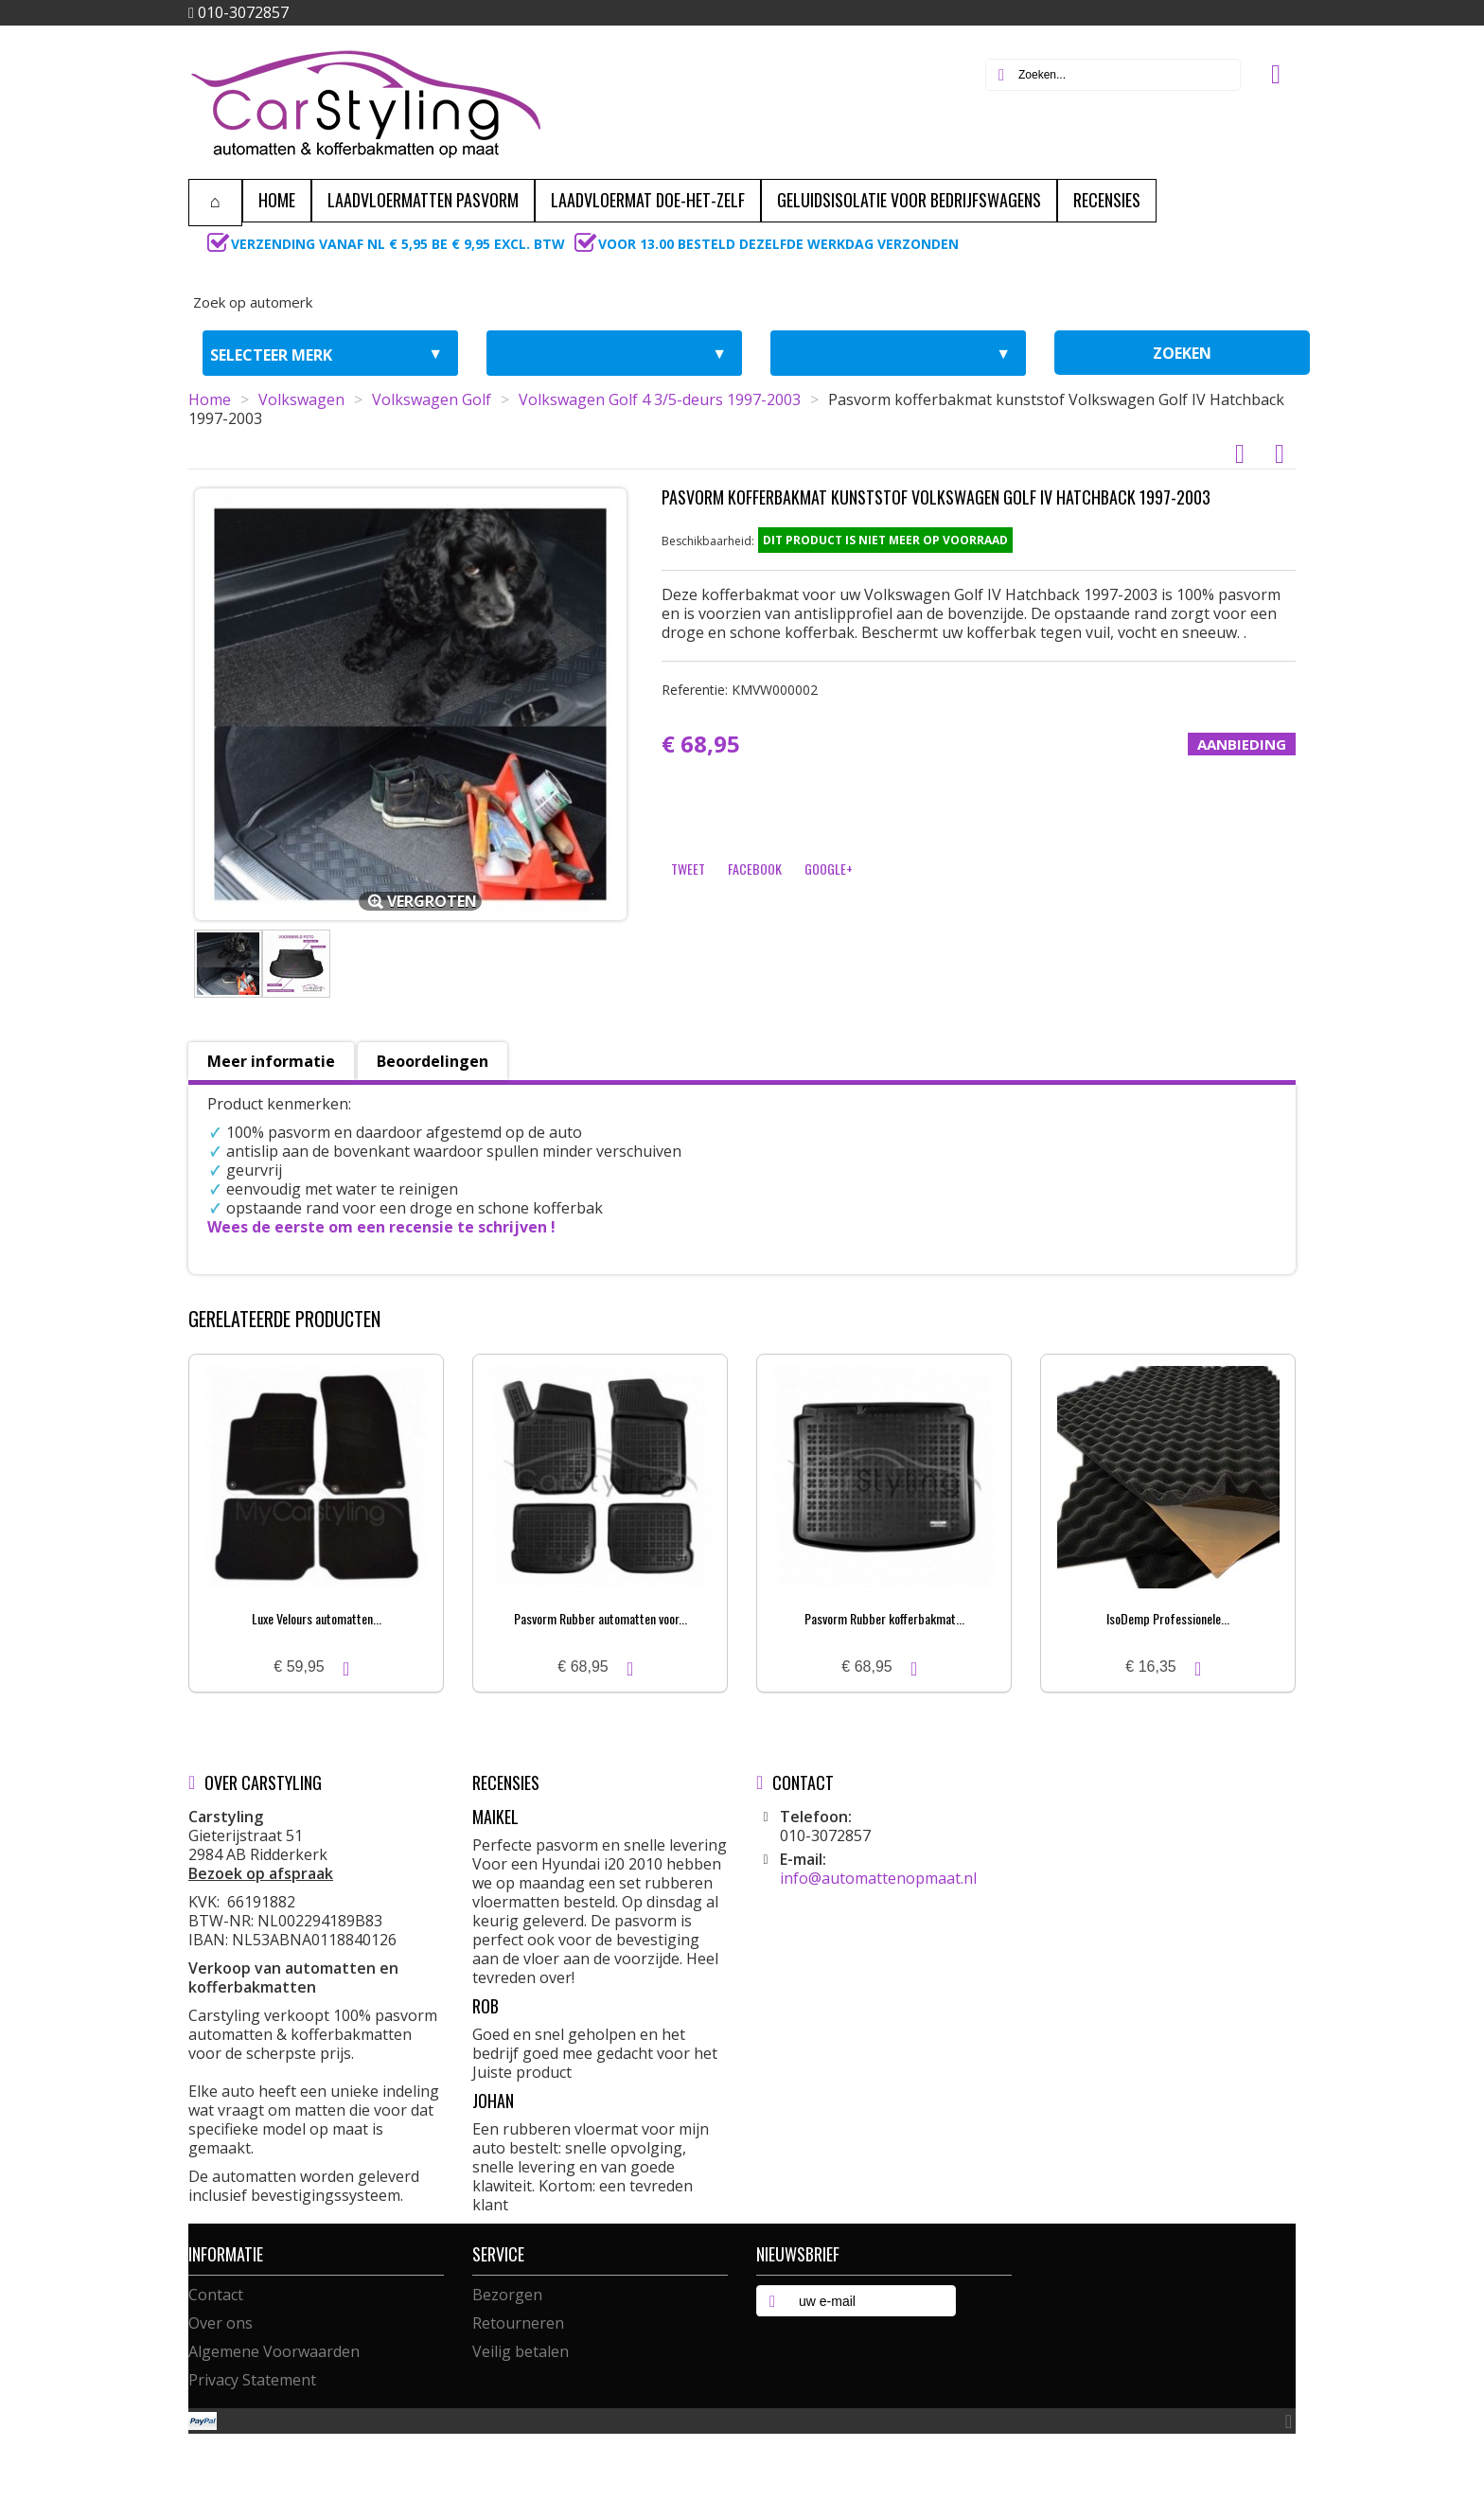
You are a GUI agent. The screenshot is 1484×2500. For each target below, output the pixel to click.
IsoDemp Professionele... (1167, 1618)
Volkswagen (301, 399)
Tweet (688, 868)
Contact (215, 2294)
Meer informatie (271, 1061)
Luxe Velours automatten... (316, 1618)
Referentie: (740, 690)
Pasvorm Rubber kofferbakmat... (884, 1618)
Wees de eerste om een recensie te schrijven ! (381, 1226)
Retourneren (518, 2323)
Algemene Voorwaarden (274, 2351)
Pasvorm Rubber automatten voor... (600, 1618)
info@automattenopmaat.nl (878, 1878)
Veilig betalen (520, 2351)
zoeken (1182, 353)
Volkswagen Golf (431, 399)
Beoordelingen (432, 1061)
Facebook (755, 868)
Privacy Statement (252, 2379)
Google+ (828, 868)
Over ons (220, 2323)
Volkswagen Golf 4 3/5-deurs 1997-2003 (660, 399)
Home (209, 399)
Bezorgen (507, 2294)
